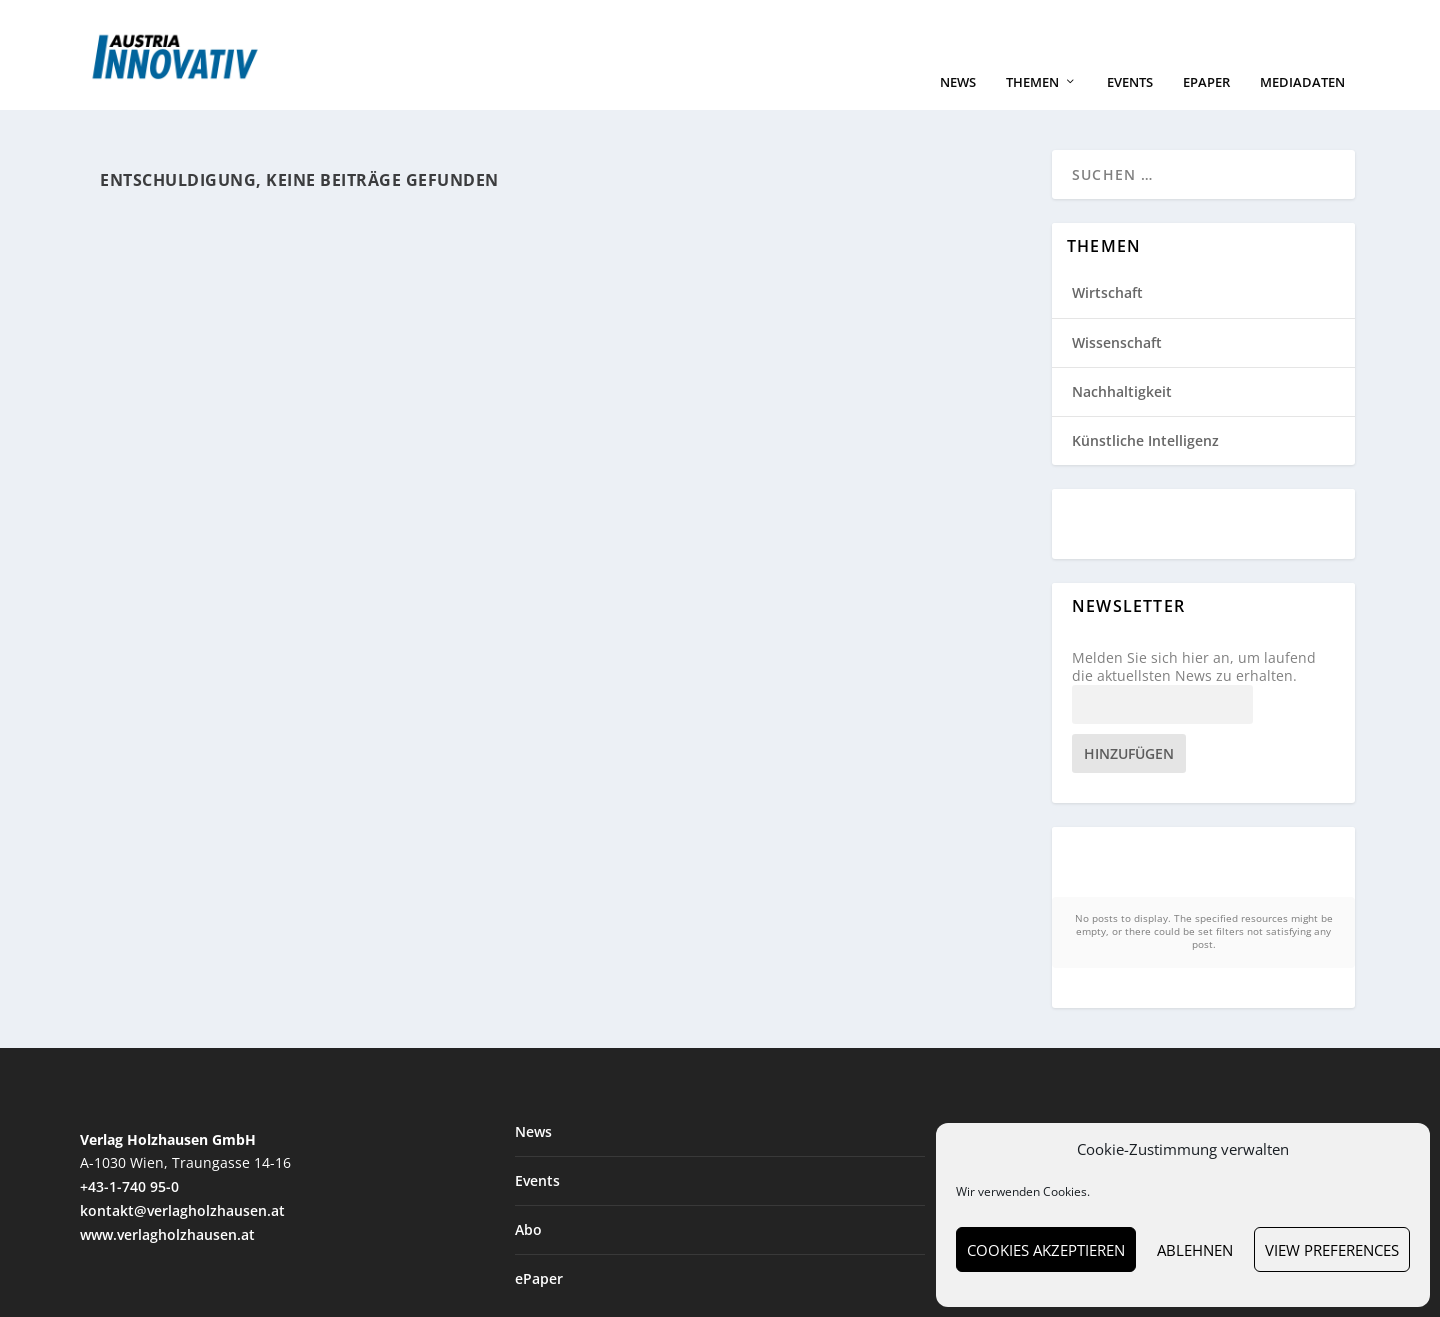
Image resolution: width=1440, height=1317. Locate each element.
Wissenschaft (1117, 361)
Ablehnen (1195, 1250)
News (958, 102)
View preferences (1332, 1250)
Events (1130, 102)
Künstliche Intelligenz (1145, 460)
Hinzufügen (1129, 773)
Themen (1032, 102)
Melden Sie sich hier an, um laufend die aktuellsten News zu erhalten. (1194, 687)
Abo (528, 1219)
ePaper (1206, 102)
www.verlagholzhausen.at (167, 1223)
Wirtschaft (1107, 312)
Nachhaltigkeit (1122, 410)
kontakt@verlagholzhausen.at (182, 1200)
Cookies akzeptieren (1046, 1250)
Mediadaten (1302, 102)
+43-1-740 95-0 (129, 1176)
